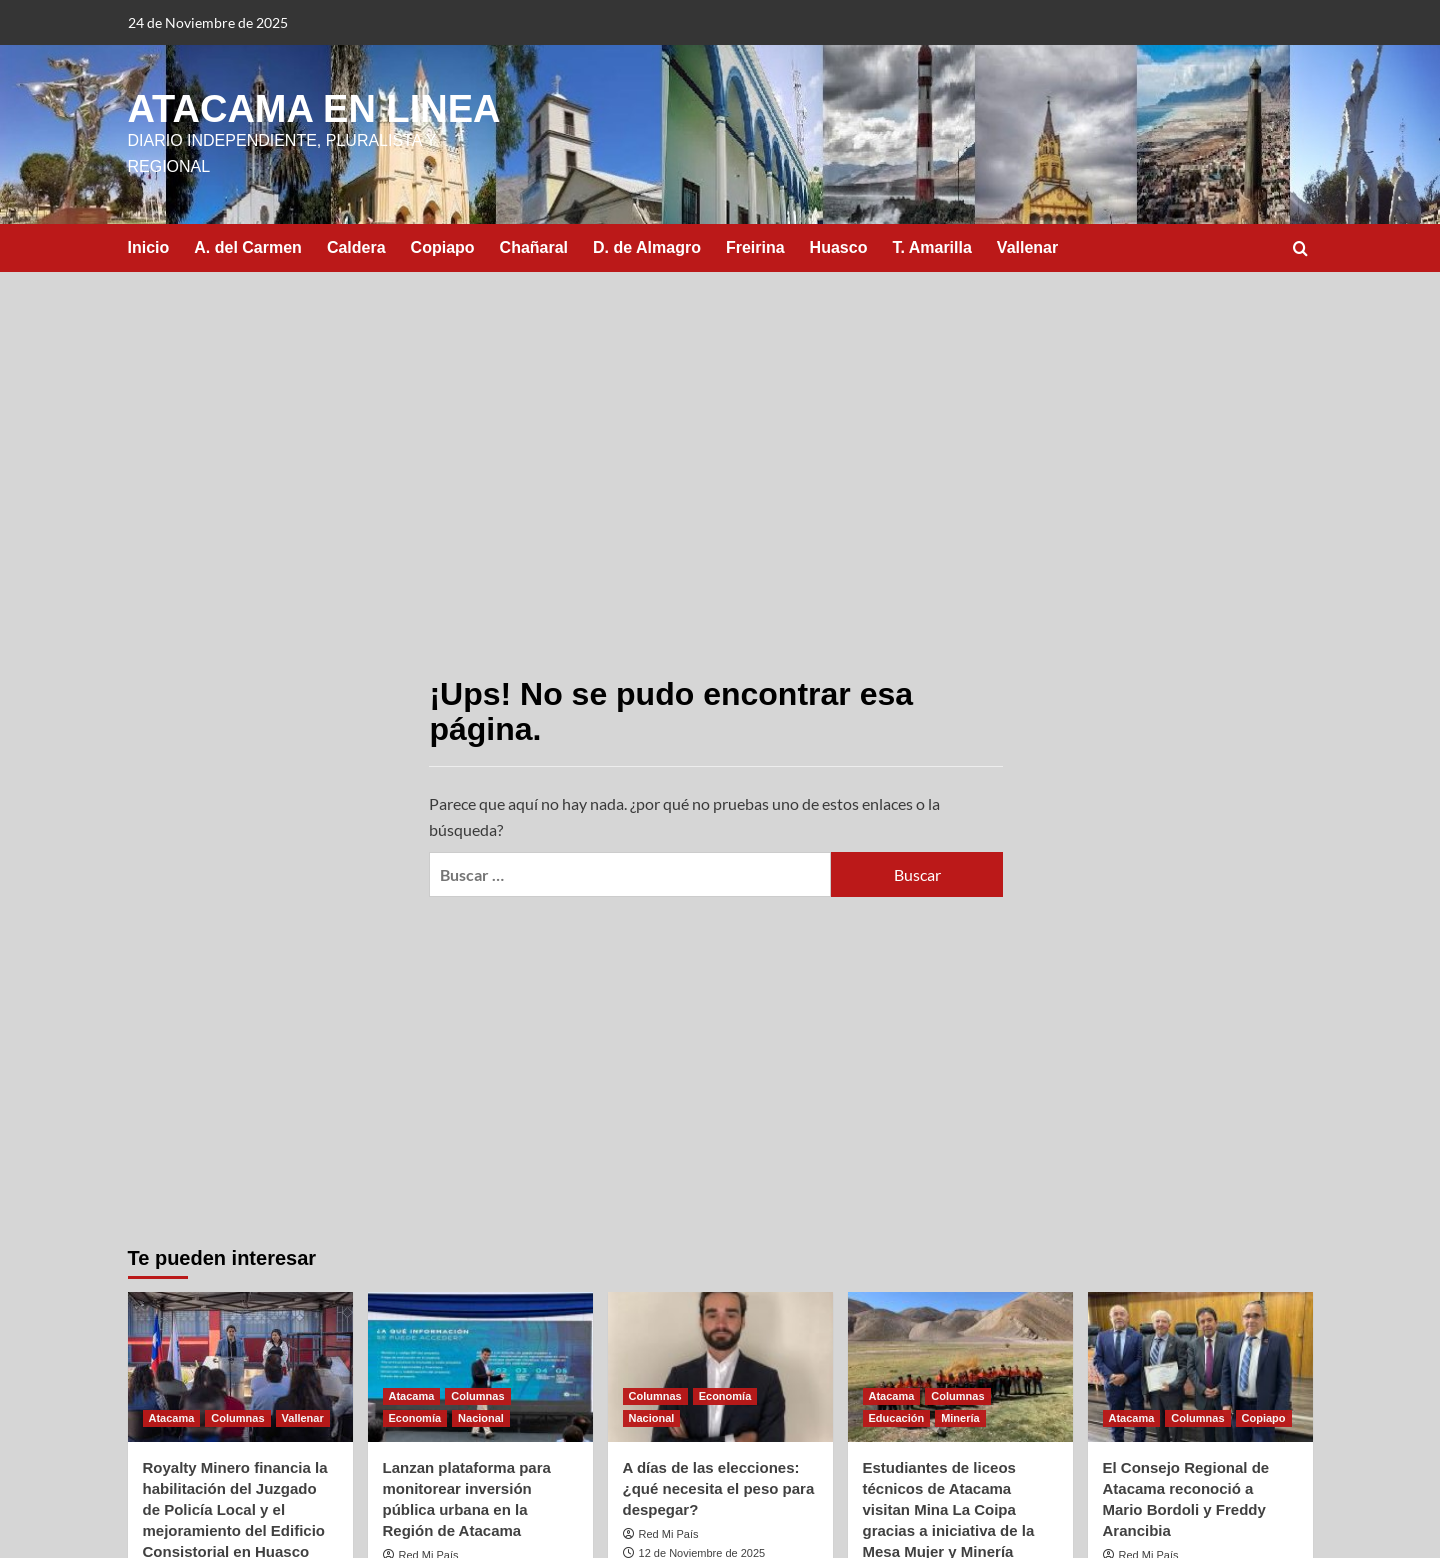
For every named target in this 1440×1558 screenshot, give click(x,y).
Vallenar (1027, 247)
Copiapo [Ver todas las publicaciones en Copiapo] (1264, 1418)
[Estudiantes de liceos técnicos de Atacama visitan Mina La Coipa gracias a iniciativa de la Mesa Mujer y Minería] (960, 1367)
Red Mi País (669, 1534)
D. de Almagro (647, 247)
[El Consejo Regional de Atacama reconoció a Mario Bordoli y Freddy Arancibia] (1200, 1367)
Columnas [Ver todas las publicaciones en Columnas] (237, 1418)
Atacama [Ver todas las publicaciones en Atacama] (172, 1418)
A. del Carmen (248, 247)
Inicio (149, 247)
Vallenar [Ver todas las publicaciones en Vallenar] (303, 1418)
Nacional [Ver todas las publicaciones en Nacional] (481, 1418)
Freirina (755, 247)
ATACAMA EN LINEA (314, 109)
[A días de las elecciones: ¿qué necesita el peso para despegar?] (720, 1367)
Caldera (356, 247)
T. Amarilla (931, 247)
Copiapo (443, 247)
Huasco (839, 247)
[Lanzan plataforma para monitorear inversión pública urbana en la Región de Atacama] (480, 1367)
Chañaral (534, 247)
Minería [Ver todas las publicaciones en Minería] (960, 1418)
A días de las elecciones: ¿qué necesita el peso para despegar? (719, 1488)
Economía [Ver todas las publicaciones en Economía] (415, 1418)
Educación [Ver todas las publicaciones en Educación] (897, 1418)
